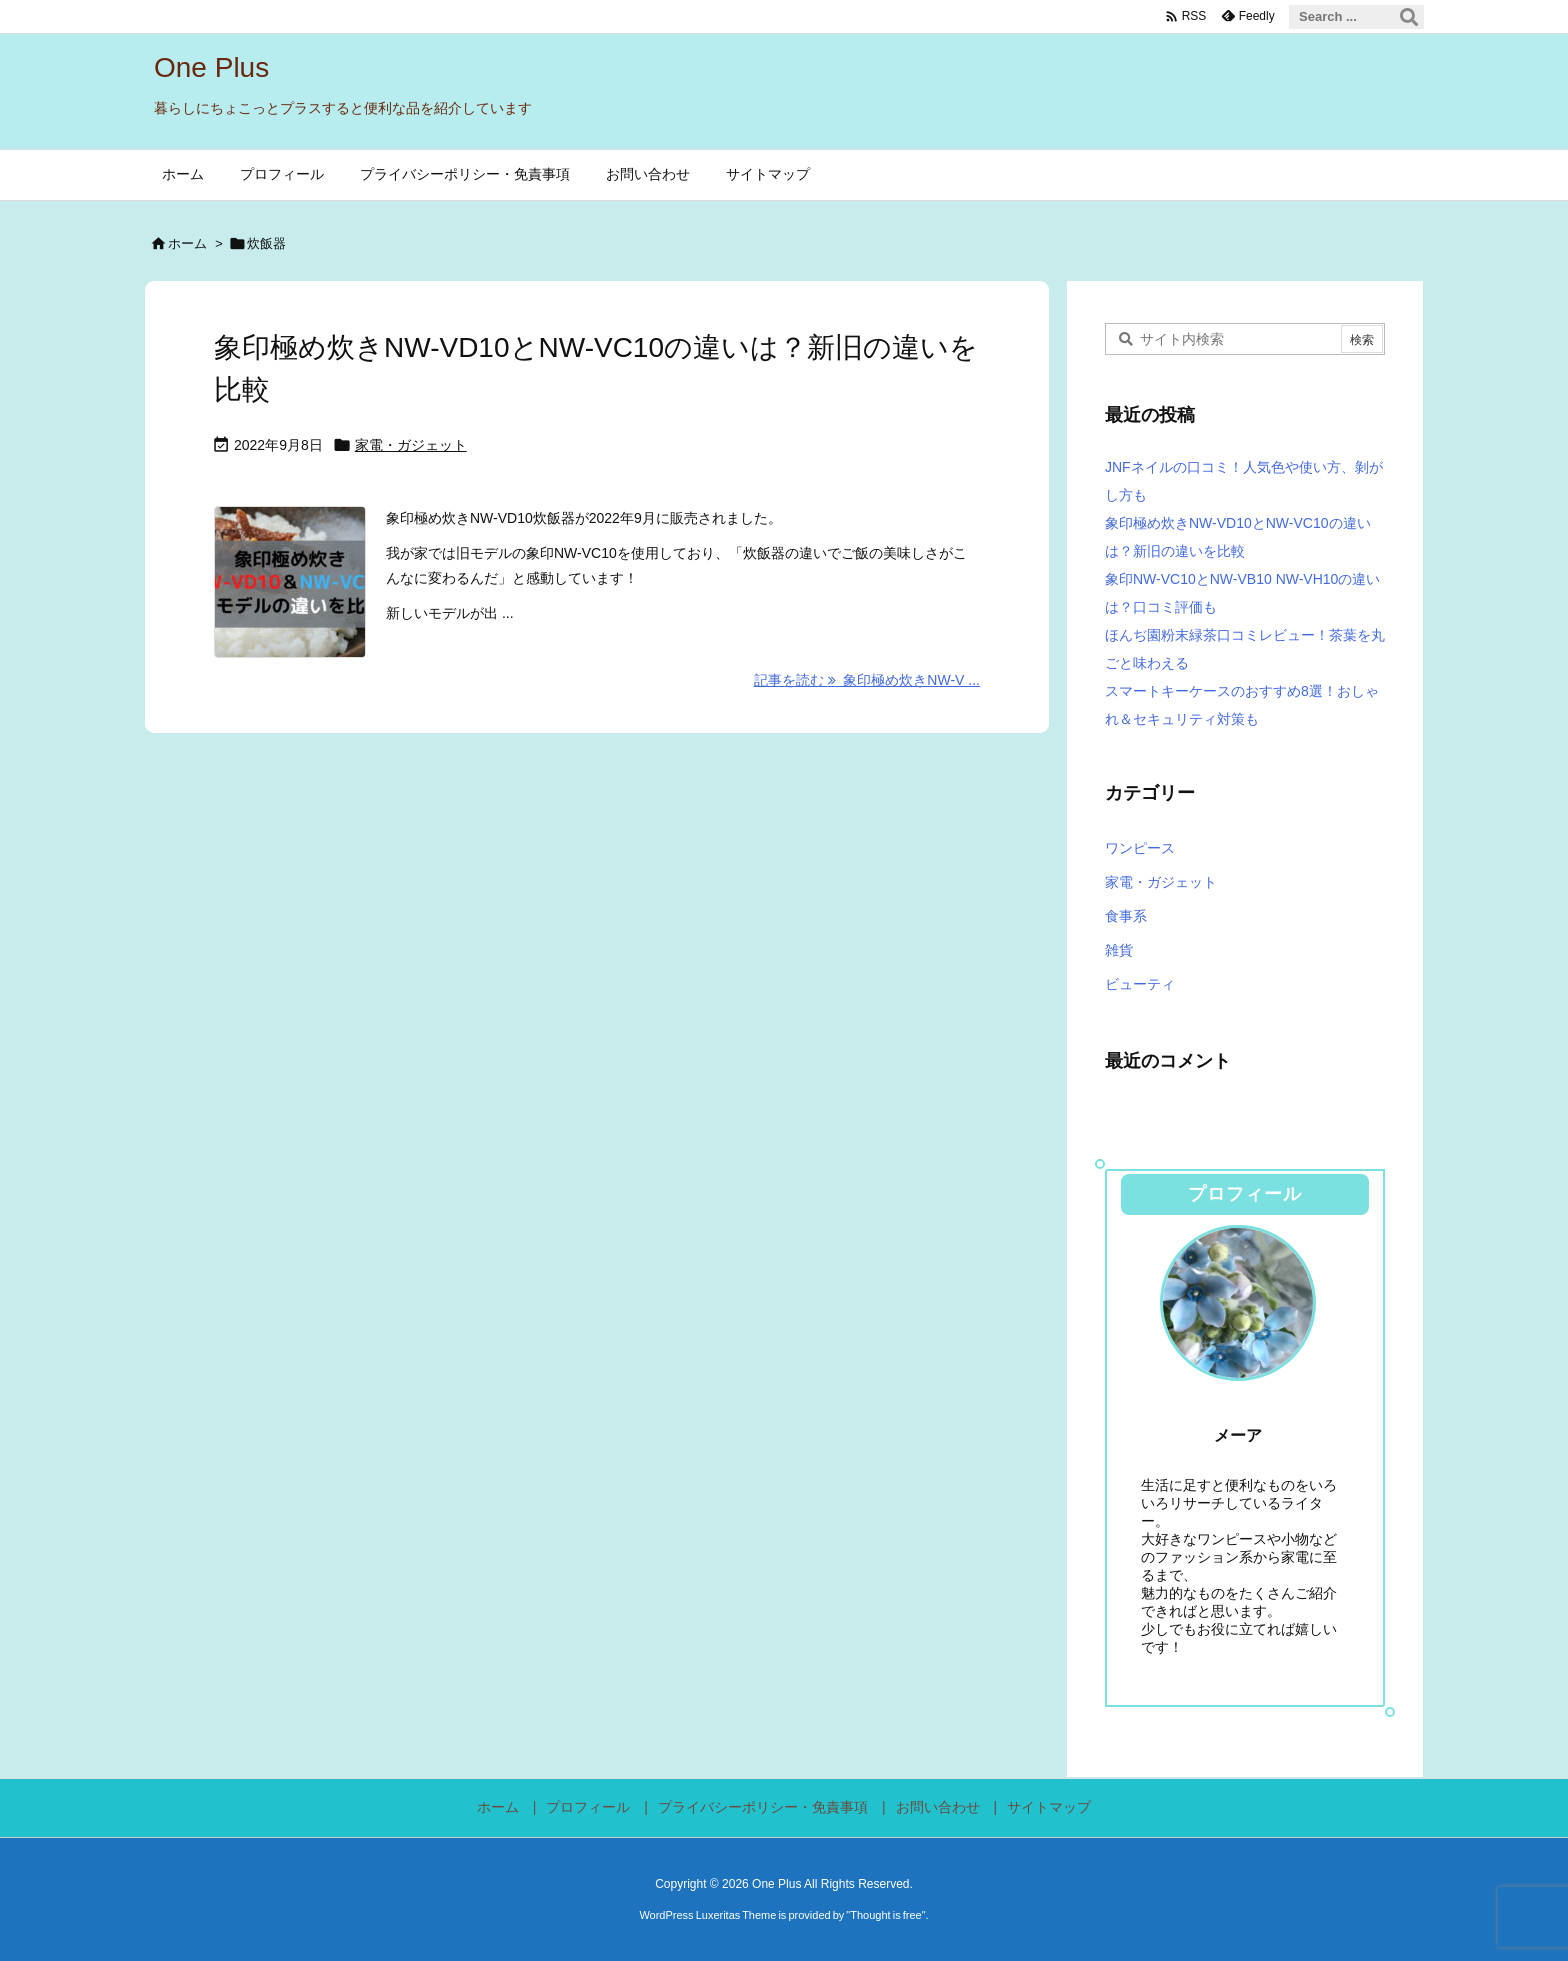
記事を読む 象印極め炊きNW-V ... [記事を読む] (867, 680)
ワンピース (1140, 848)
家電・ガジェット (411, 445)
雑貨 (1119, 950)
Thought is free (885, 1915)
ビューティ (1140, 984)
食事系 (1126, 916)
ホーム (187, 243)
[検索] (1409, 17)
